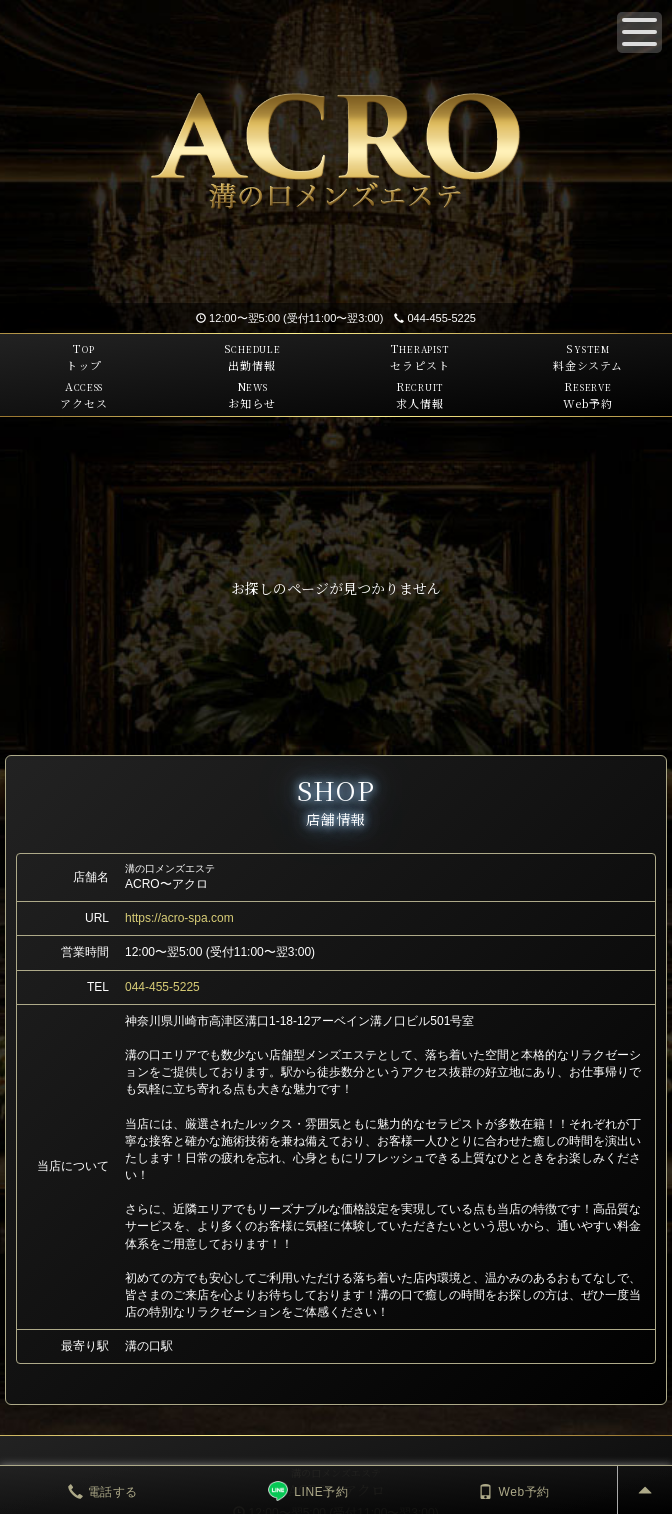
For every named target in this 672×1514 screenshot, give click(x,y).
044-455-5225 (435, 318)
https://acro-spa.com (179, 918)
